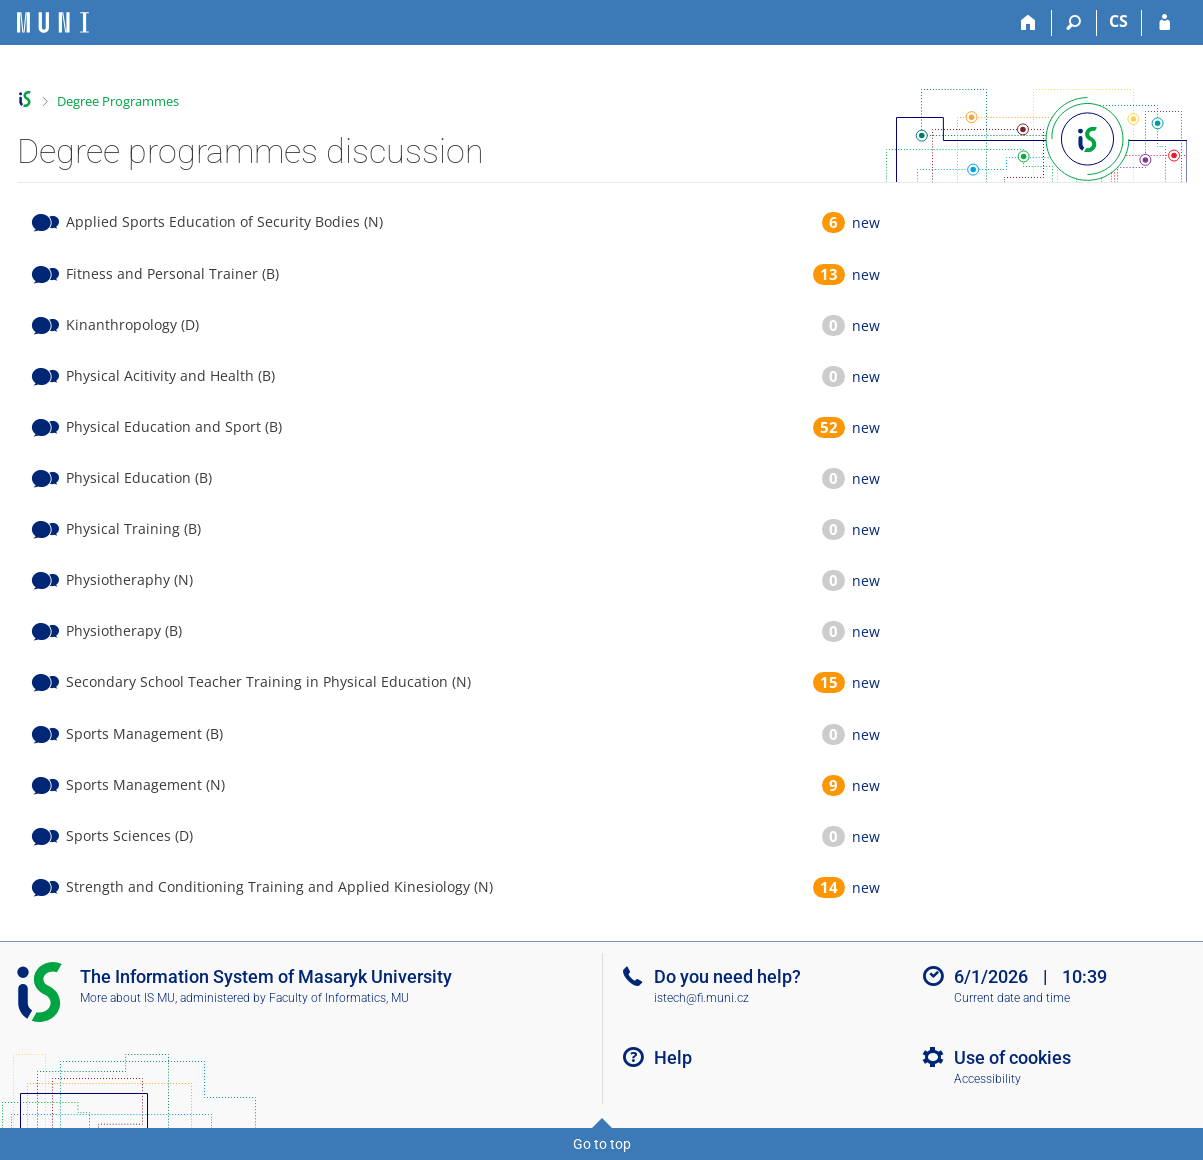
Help (673, 1057)
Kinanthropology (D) (132, 324)
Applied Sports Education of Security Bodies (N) (224, 221)
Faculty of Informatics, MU (339, 998)
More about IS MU (127, 998)
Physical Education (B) (139, 477)
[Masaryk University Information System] (53, 22)
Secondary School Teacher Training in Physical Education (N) (268, 681)
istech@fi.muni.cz (701, 998)
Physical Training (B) (133, 528)
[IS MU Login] (1164, 23)
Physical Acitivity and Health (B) (170, 375)
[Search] (1074, 23)
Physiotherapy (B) (124, 630)
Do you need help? (727, 976)
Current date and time (1012, 998)
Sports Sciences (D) (129, 835)
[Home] (1029, 23)
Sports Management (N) (145, 784)
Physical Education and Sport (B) (174, 426)
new (866, 222)
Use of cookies (1012, 1057)
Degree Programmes (118, 101)
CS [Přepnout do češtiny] (1118, 21)
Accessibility (987, 1079)
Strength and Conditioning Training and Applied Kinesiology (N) (279, 886)
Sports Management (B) (144, 733)
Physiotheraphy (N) (129, 579)
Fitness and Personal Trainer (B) (172, 273)
